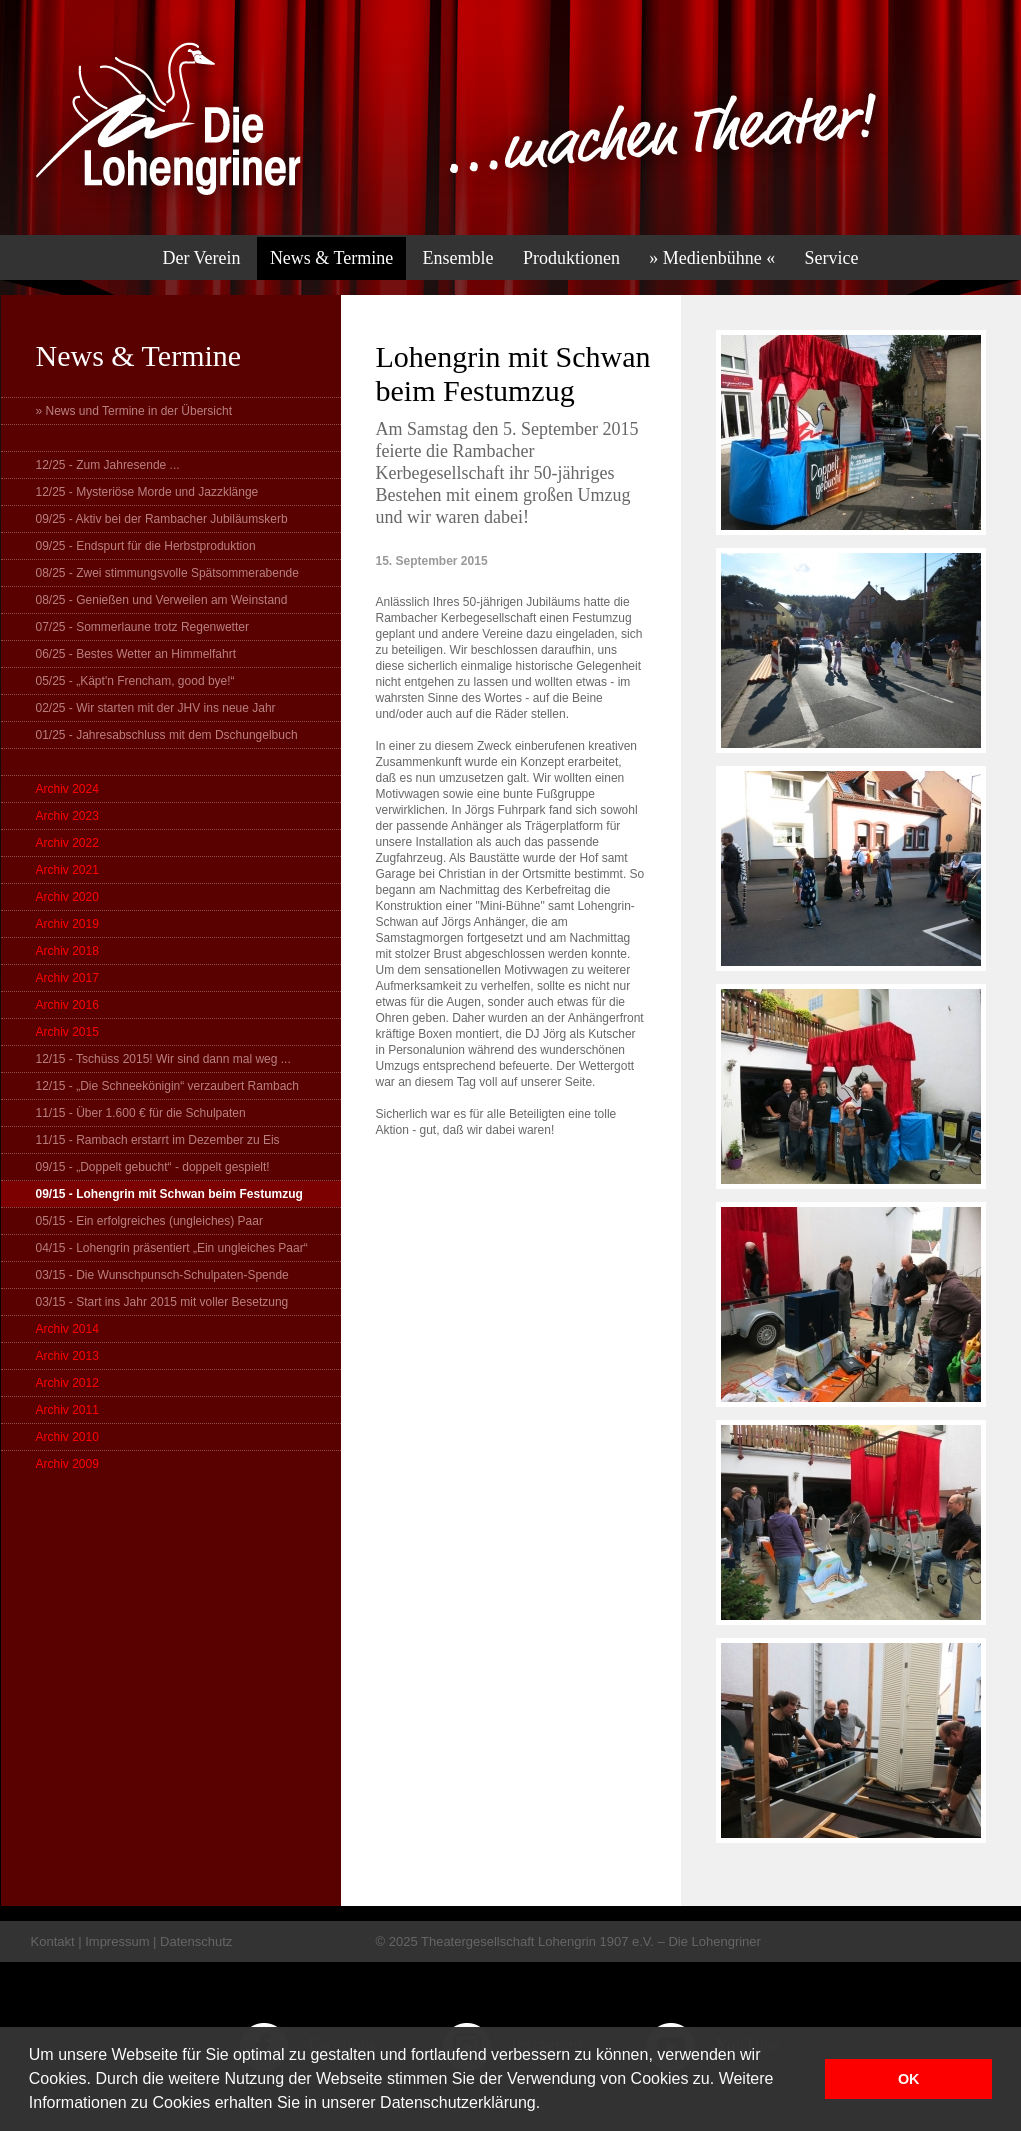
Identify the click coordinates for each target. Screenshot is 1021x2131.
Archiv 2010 (67, 1437)
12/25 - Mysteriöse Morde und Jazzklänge (147, 492)
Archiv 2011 (67, 1410)
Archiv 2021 (67, 870)
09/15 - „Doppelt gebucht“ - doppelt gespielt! (153, 1167)
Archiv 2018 (67, 951)
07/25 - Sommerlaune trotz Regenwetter (142, 627)
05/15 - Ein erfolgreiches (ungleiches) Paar (149, 1221)
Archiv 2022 (67, 843)
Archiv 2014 (67, 1329)
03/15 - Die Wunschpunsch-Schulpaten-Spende (162, 1275)
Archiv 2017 (67, 978)
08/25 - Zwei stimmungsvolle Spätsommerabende (167, 573)
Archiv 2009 (67, 1464)
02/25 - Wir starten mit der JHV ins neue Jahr (156, 708)
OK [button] (909, 2079)
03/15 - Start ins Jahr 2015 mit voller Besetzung (162, 1302)
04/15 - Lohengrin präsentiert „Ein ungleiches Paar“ (172, 1248)
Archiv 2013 (67, 1356)
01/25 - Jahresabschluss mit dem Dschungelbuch (167, 735)
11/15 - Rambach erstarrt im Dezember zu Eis (158, 1140)
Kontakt (53, 1941)
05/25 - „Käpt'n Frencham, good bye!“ (135, 681)
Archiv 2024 (67, 789)
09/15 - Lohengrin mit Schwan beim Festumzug (169, 1194)
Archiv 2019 (67, 924)
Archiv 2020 (67, 897)
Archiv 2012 (67, 1383)
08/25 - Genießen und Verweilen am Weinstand (162, 600)
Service (832, 258)
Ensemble (458, 258)
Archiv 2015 (67, 1032)
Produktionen (571, 258)
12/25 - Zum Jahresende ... (108, 465)
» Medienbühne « (712, 258)
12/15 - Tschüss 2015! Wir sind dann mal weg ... (163, 1059)
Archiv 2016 (67, 1005)
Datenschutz (196, 1941)
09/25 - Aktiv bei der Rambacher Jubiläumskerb (162, 519)
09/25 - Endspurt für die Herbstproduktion (146, 546)
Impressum (117, 1941)
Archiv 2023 (67, 816)
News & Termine (331, 258)
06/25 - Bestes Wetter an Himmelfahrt (136, 654)
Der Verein (201, 258)
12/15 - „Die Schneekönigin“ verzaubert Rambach (167, 1086)
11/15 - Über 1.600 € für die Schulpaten (141, 1113)
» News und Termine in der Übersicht (134, 411)
